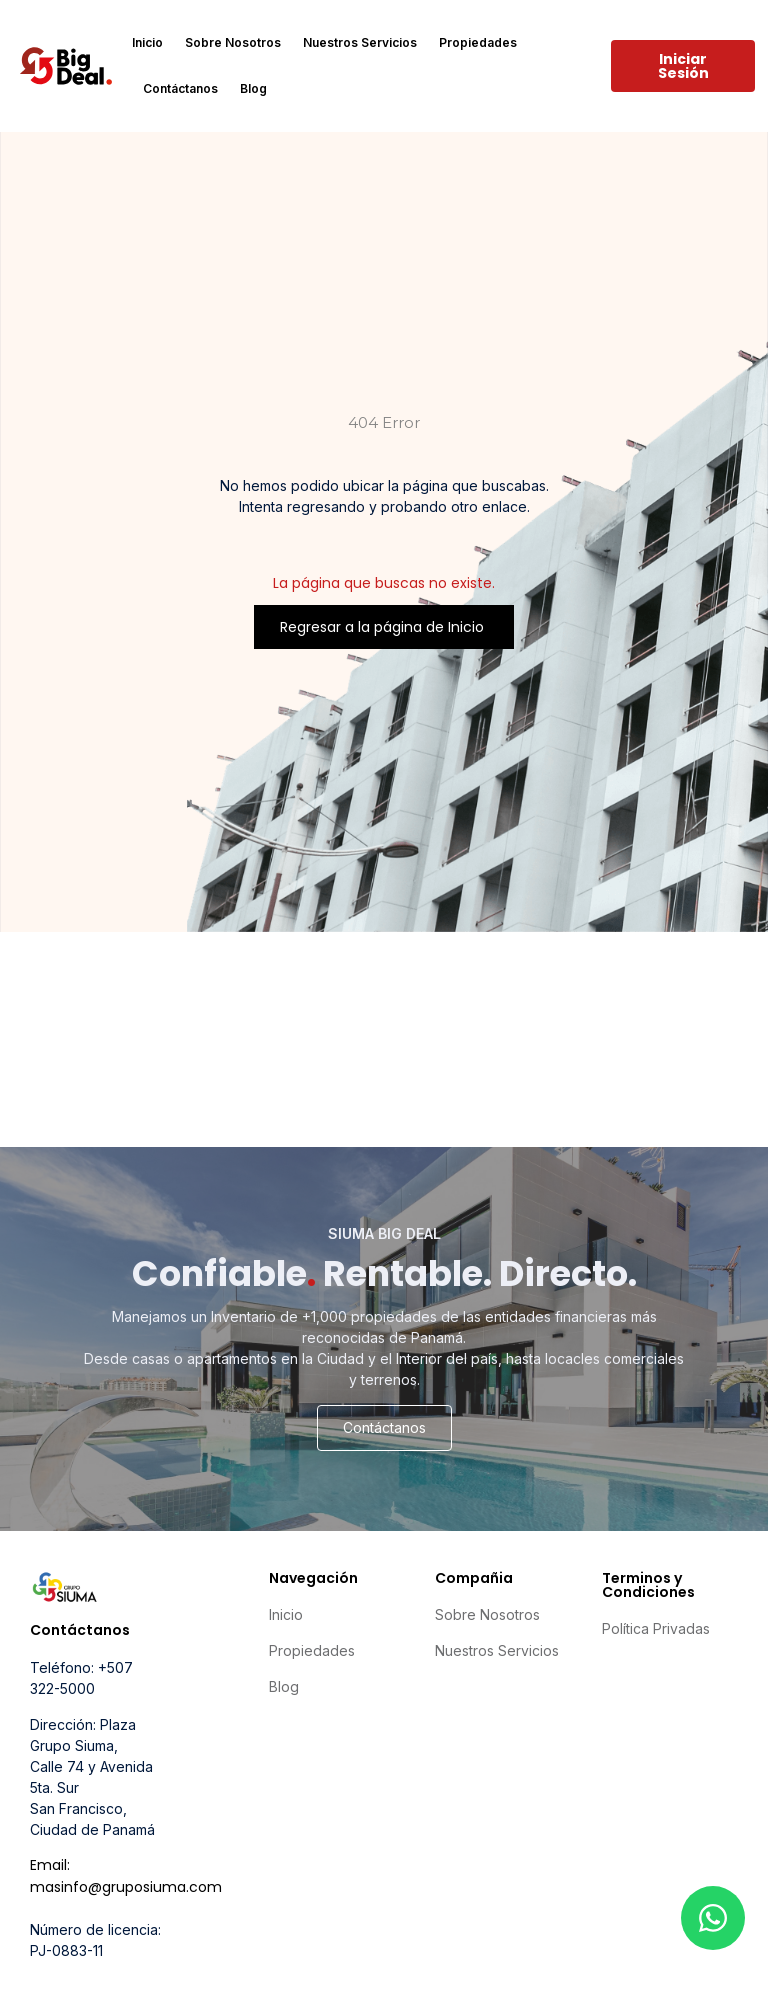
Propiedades (478, 42)
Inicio (147, 42)
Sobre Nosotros (233, 42)
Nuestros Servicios (360, 42)
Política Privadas (656, 1628)
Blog (253, 88)
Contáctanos (180, 88)
